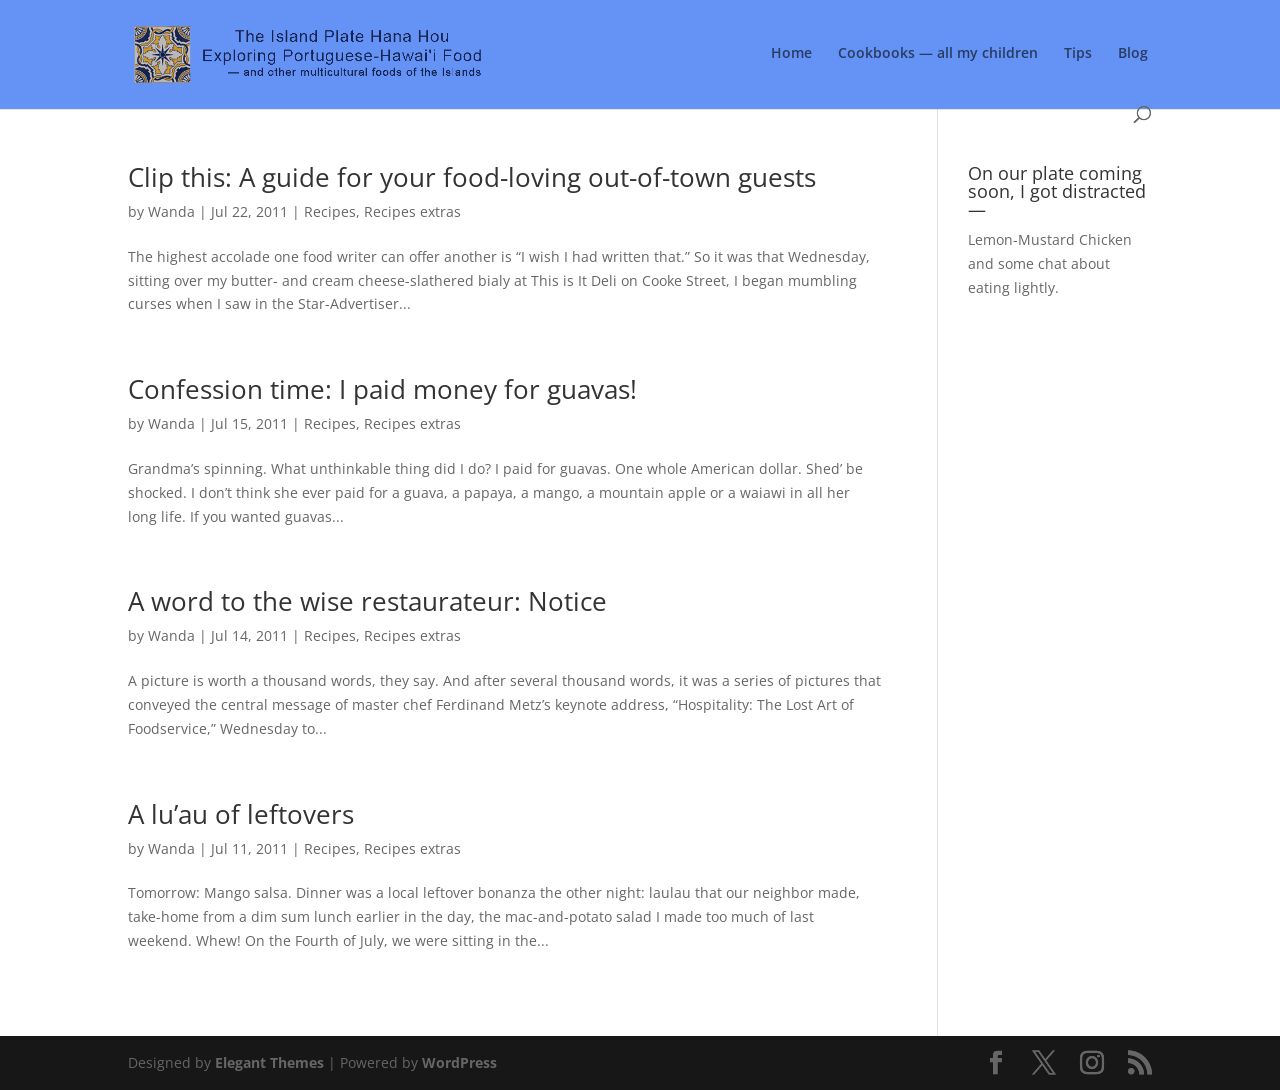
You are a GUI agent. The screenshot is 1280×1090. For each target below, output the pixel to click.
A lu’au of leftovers (241, 814)
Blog (1133, 54)
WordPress (459, 1062)
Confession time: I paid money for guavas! (382, 389)
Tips (1078, 54)
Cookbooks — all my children (938, 54)
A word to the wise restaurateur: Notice (367, 601)
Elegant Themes (269, 1062)
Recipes (330, 211)
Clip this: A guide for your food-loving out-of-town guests (472, 177)
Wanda (171, 211)
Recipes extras (412, 211)
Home (791, 54)
